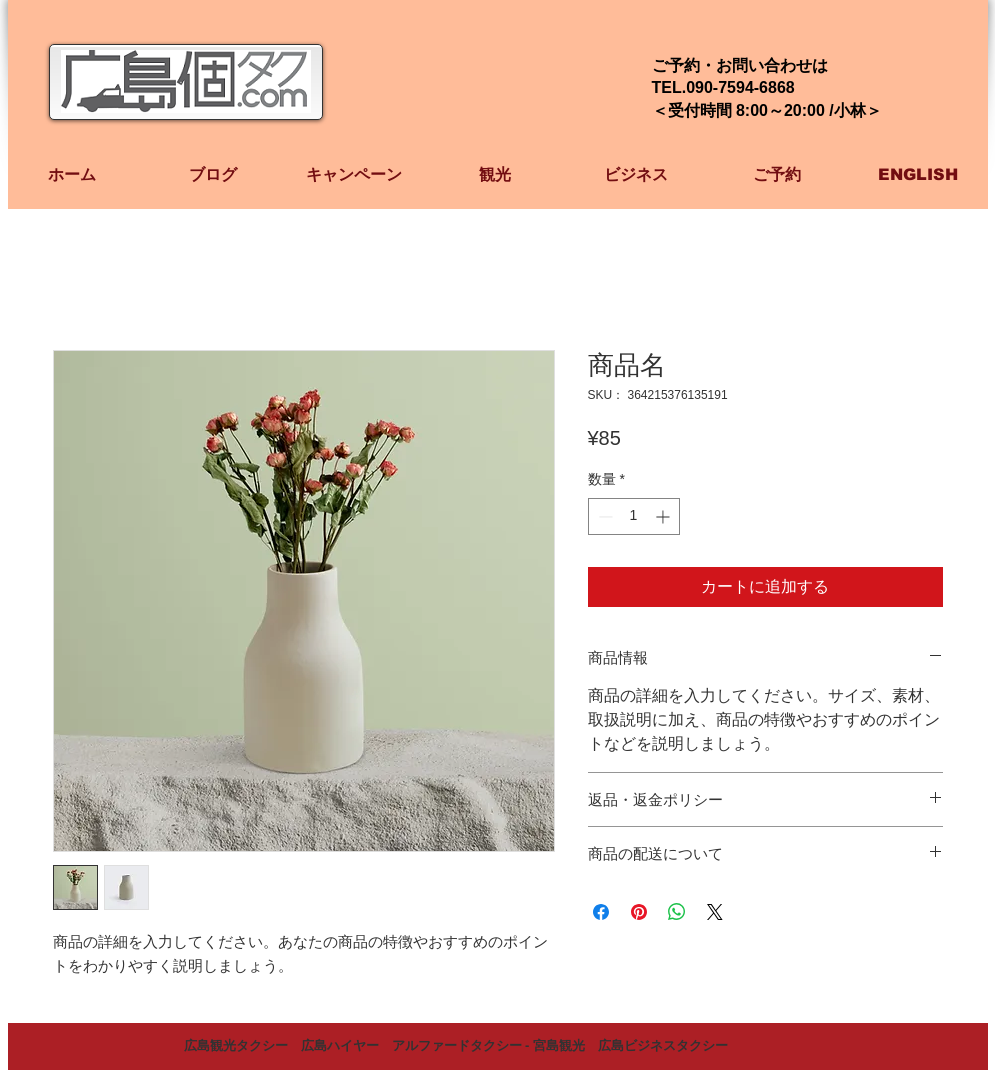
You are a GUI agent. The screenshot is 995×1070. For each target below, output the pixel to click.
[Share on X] (715, 912)
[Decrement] (603, 516)
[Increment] (664, 516)
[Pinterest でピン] (639, 912)
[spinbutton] (634, 516)
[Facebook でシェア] (601, 912)
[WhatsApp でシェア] (677, 912)
